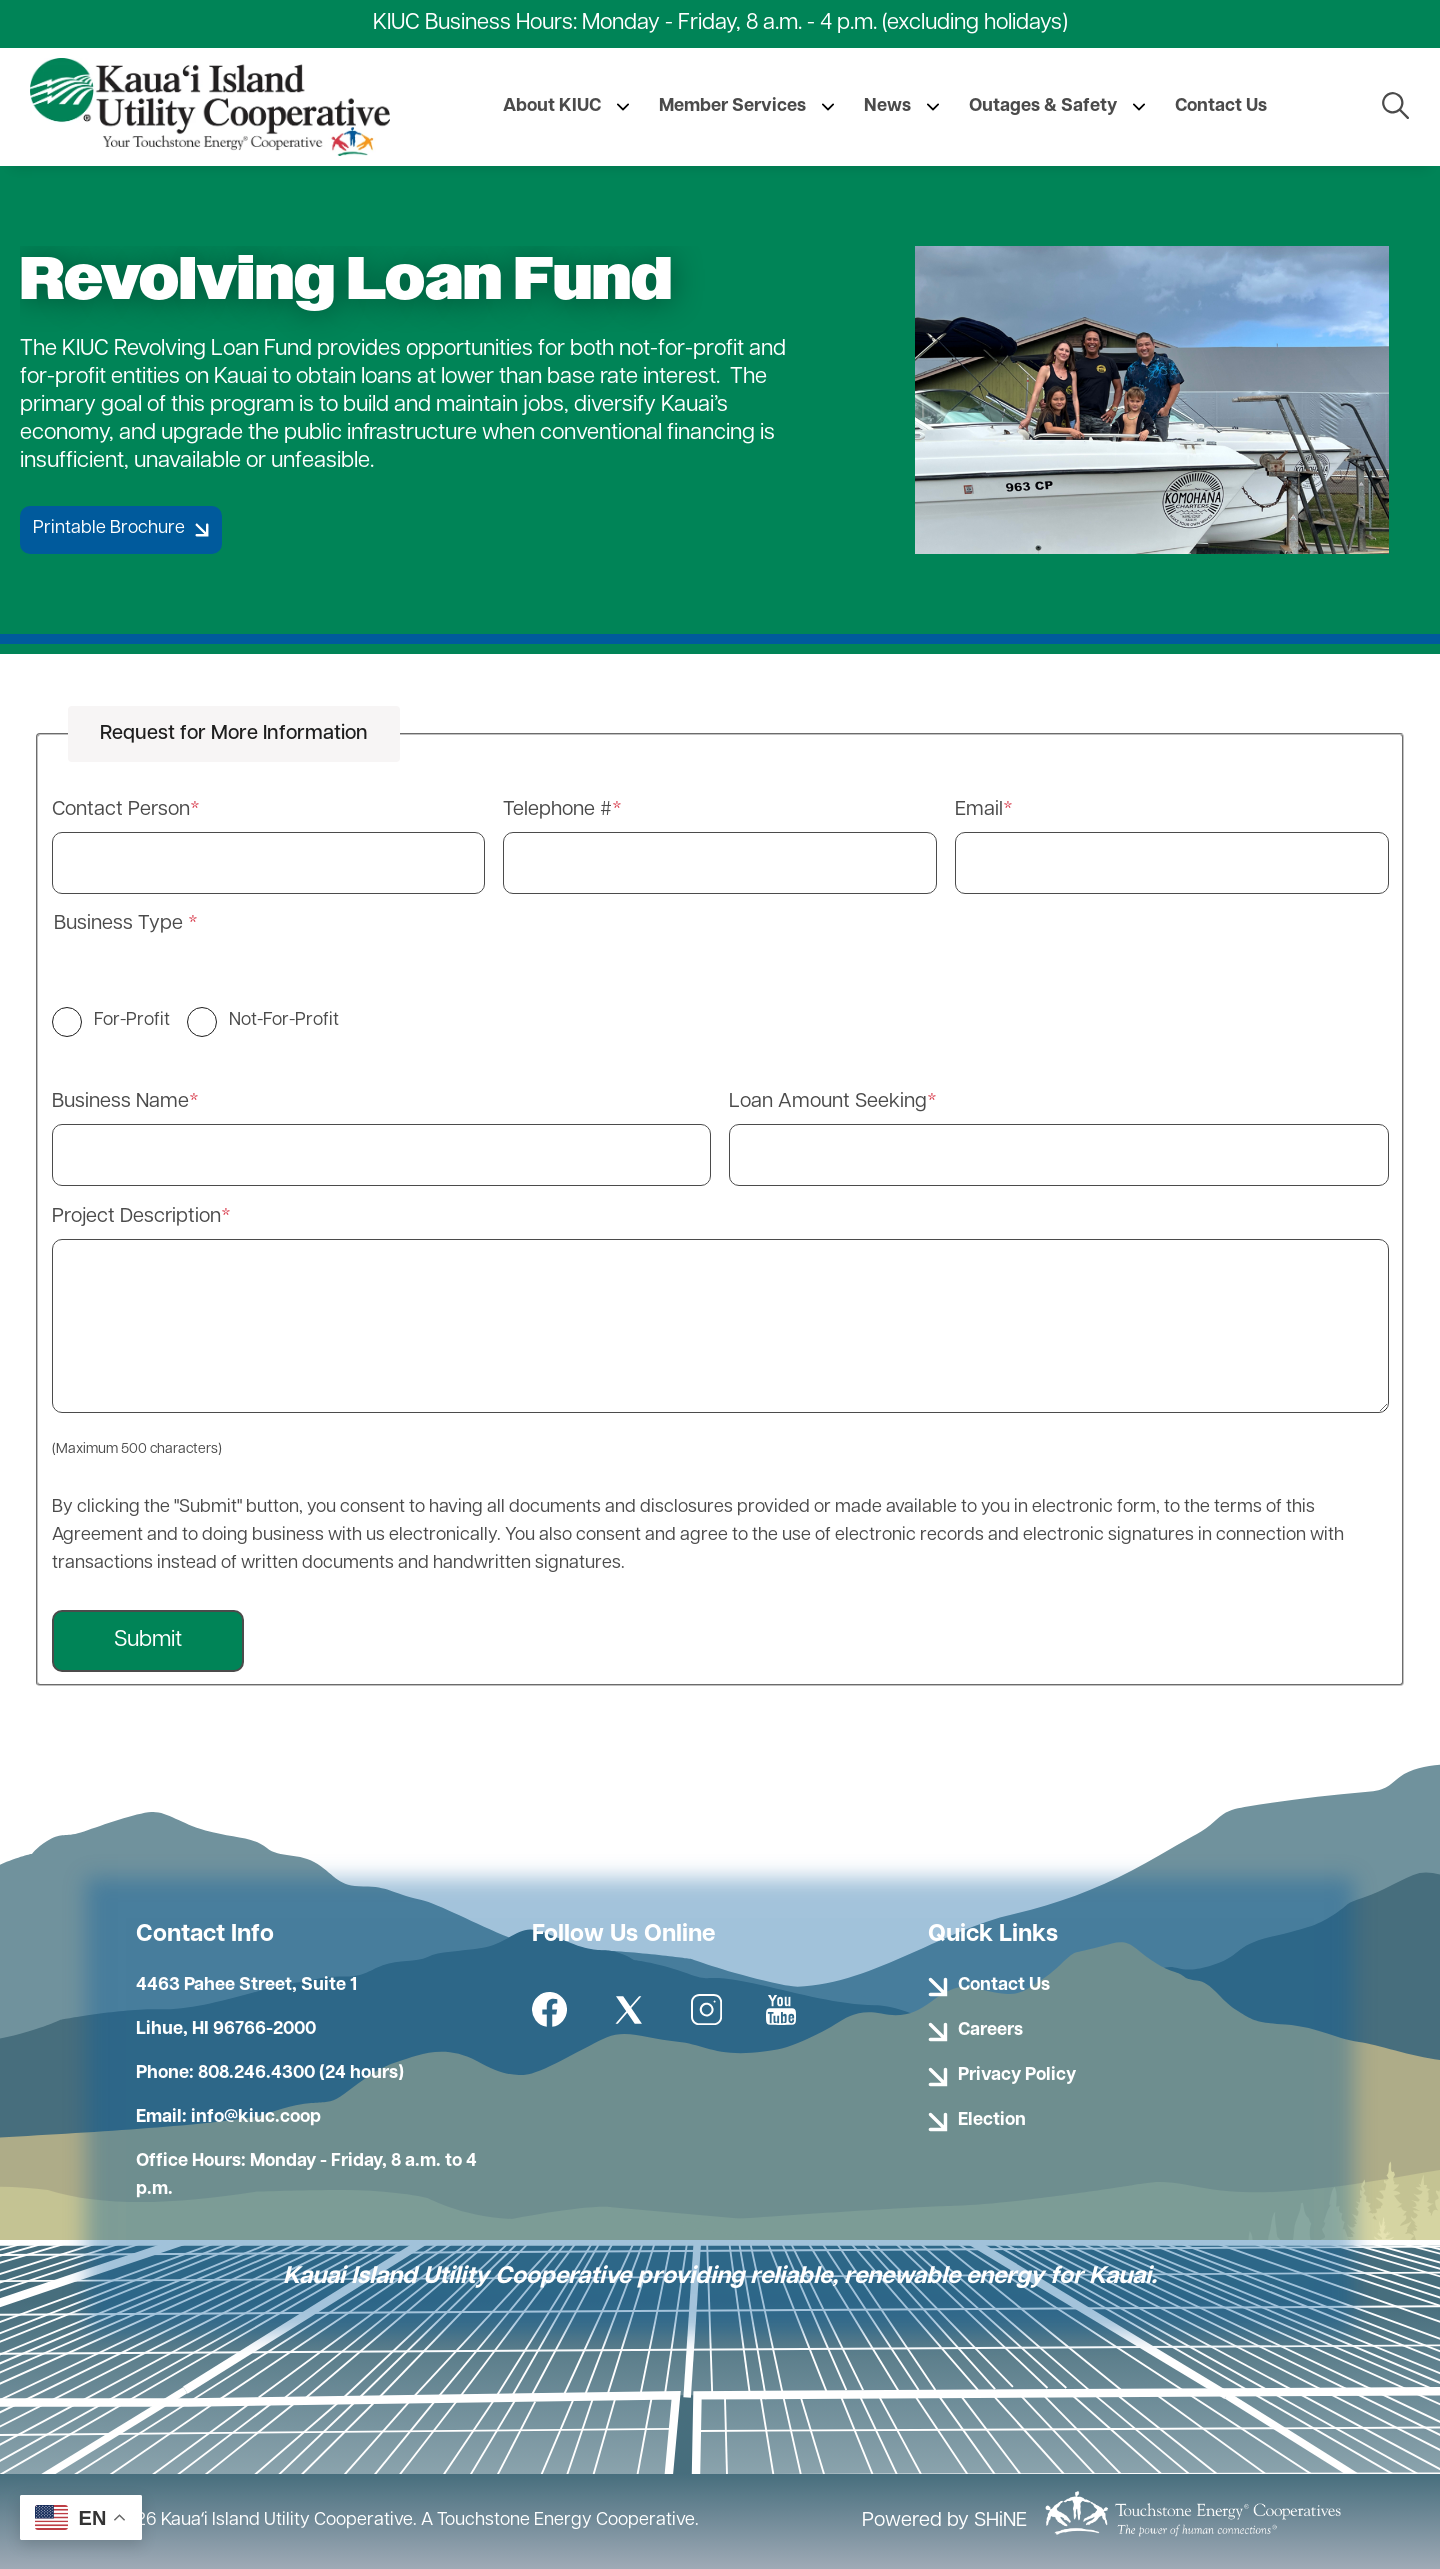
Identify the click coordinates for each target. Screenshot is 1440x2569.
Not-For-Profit (284, 1020)
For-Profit (132, 1020)
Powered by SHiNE (944, 2521)
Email (979, 810)
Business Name (120, 1102)
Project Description (136, 1217)
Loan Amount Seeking (828, 1102)
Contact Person (121, 810)
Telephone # (557, 810)
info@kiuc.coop (256, 2117)
